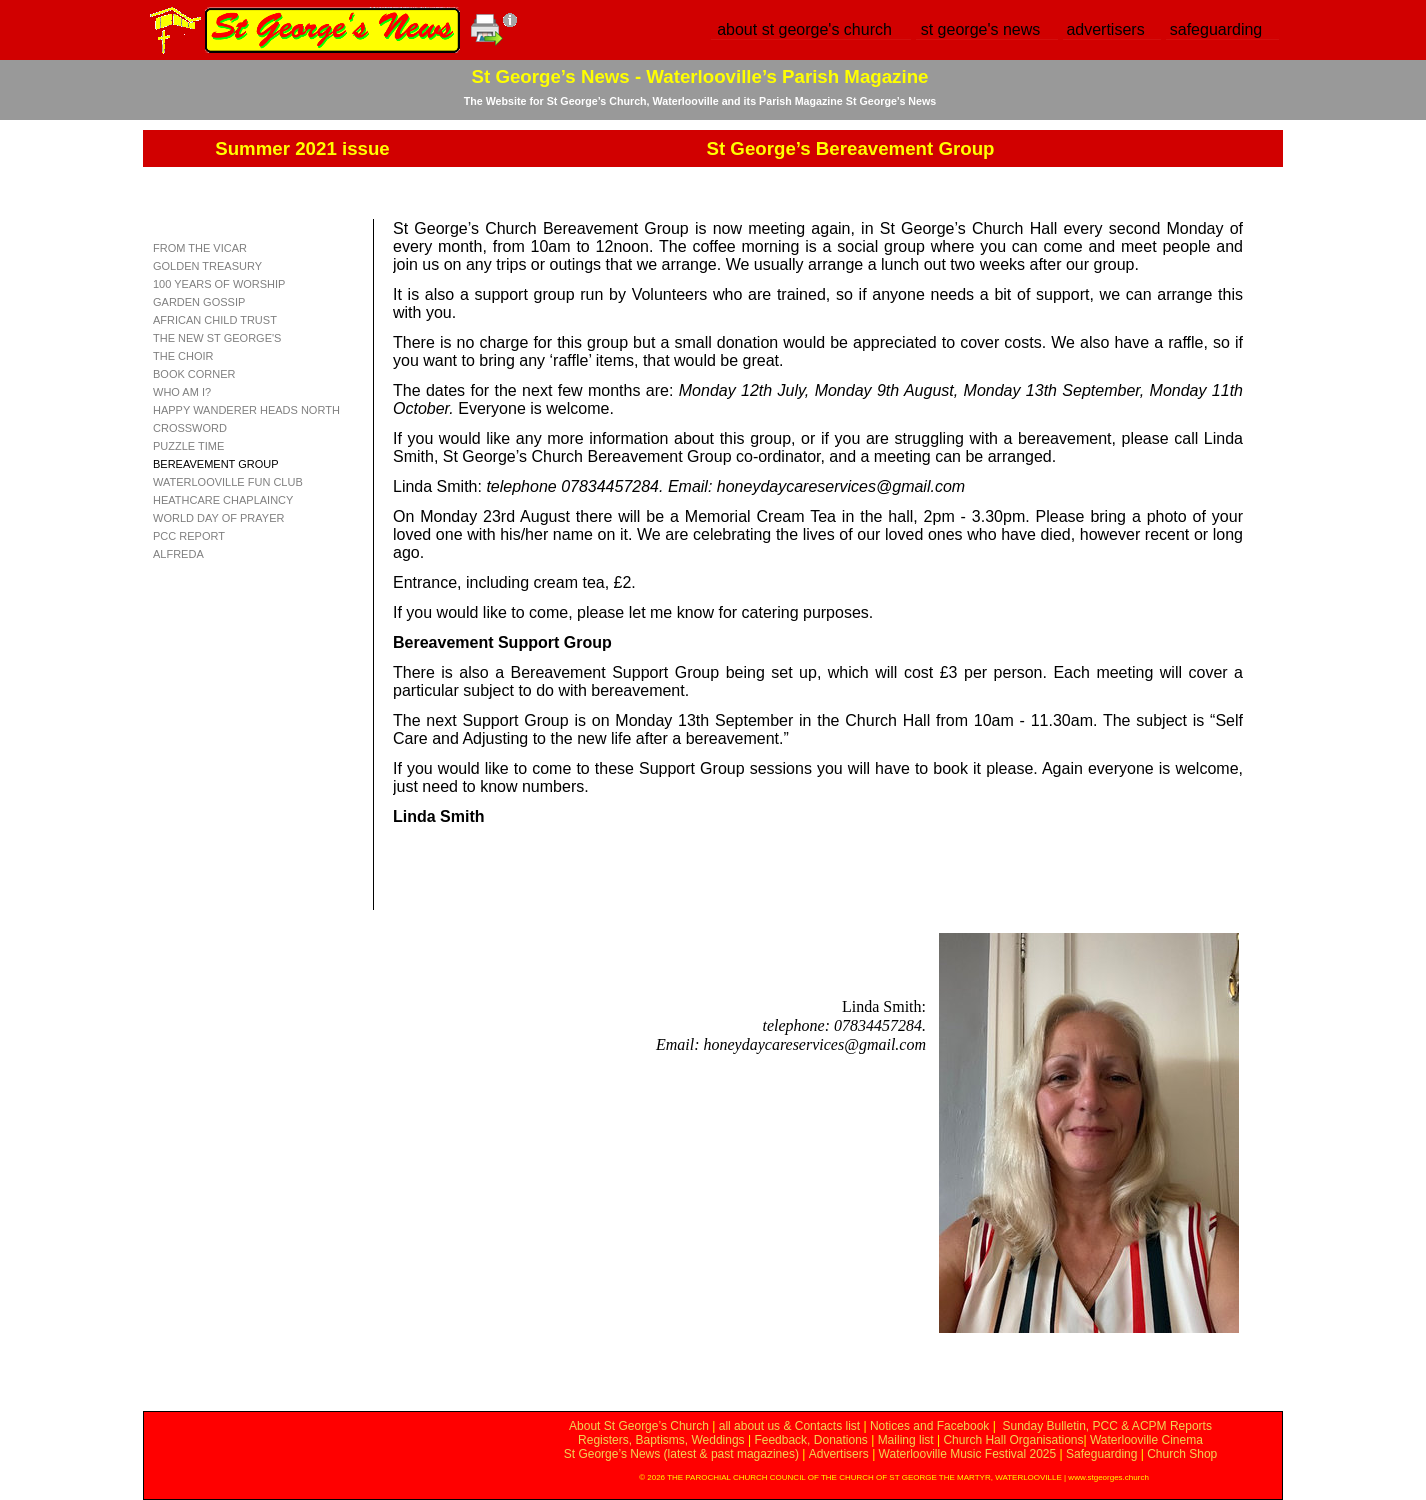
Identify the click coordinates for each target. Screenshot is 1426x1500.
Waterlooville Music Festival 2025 (969, 1454)
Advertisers (839, 1454)
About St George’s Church (639, 1426)
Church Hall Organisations (1013, 1440)
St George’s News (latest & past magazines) (681, 1454)
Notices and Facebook (929, 1426)
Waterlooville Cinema (1146, 1440)
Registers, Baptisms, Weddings (661, 1440)
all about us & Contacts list (789, 1426)
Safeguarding (1101, 1454)
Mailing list (906, 1440)
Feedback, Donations (810, 1440)
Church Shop (1182, 1454)
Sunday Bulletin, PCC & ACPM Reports (1106, 1426)
